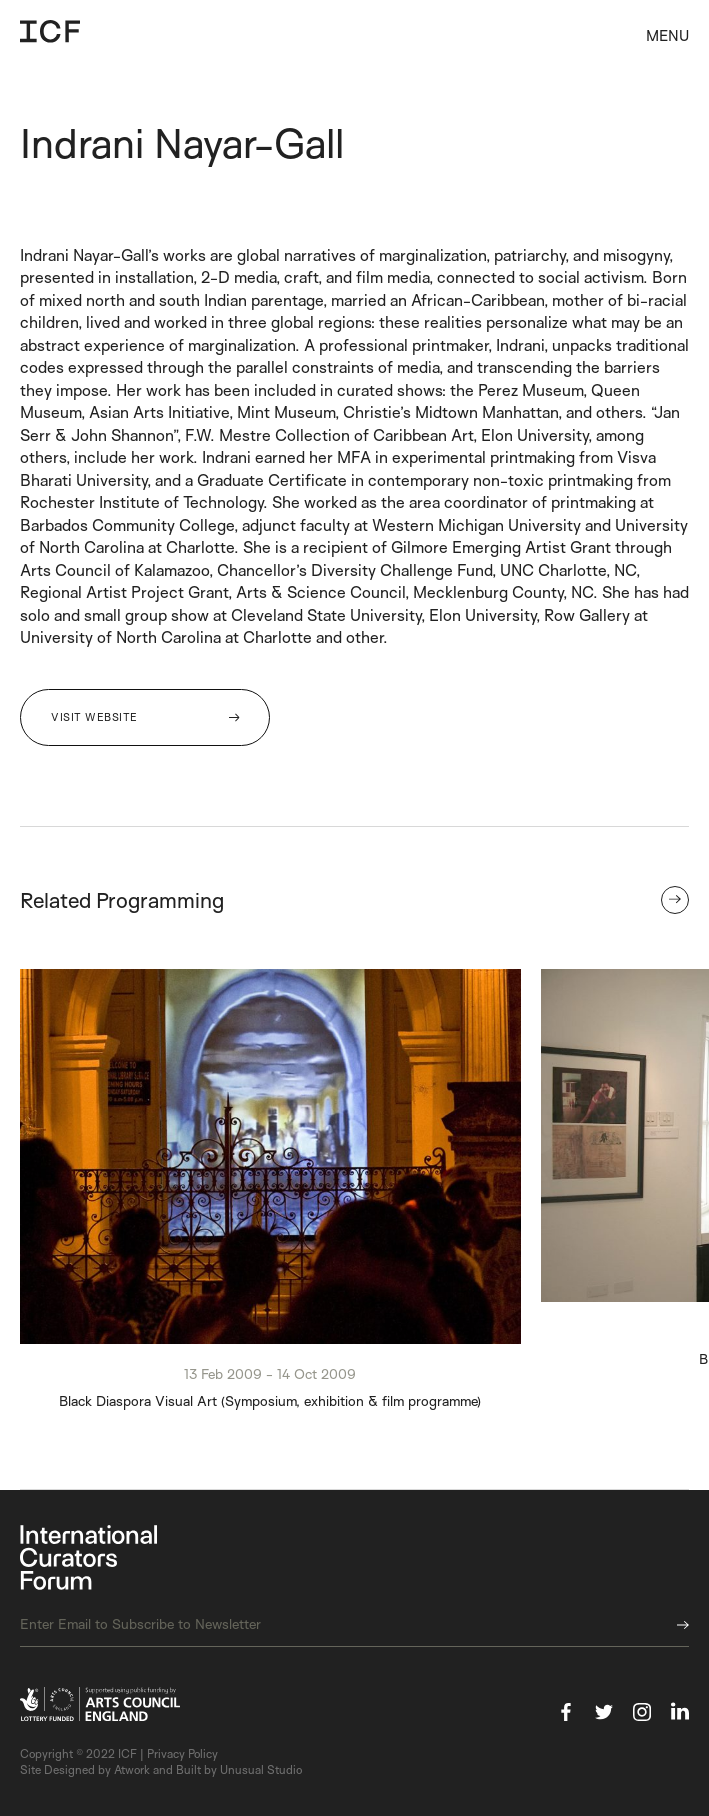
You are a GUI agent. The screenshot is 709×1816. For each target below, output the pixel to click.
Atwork (132, 1769)
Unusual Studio (261, 1769)
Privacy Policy (182, 1753)
